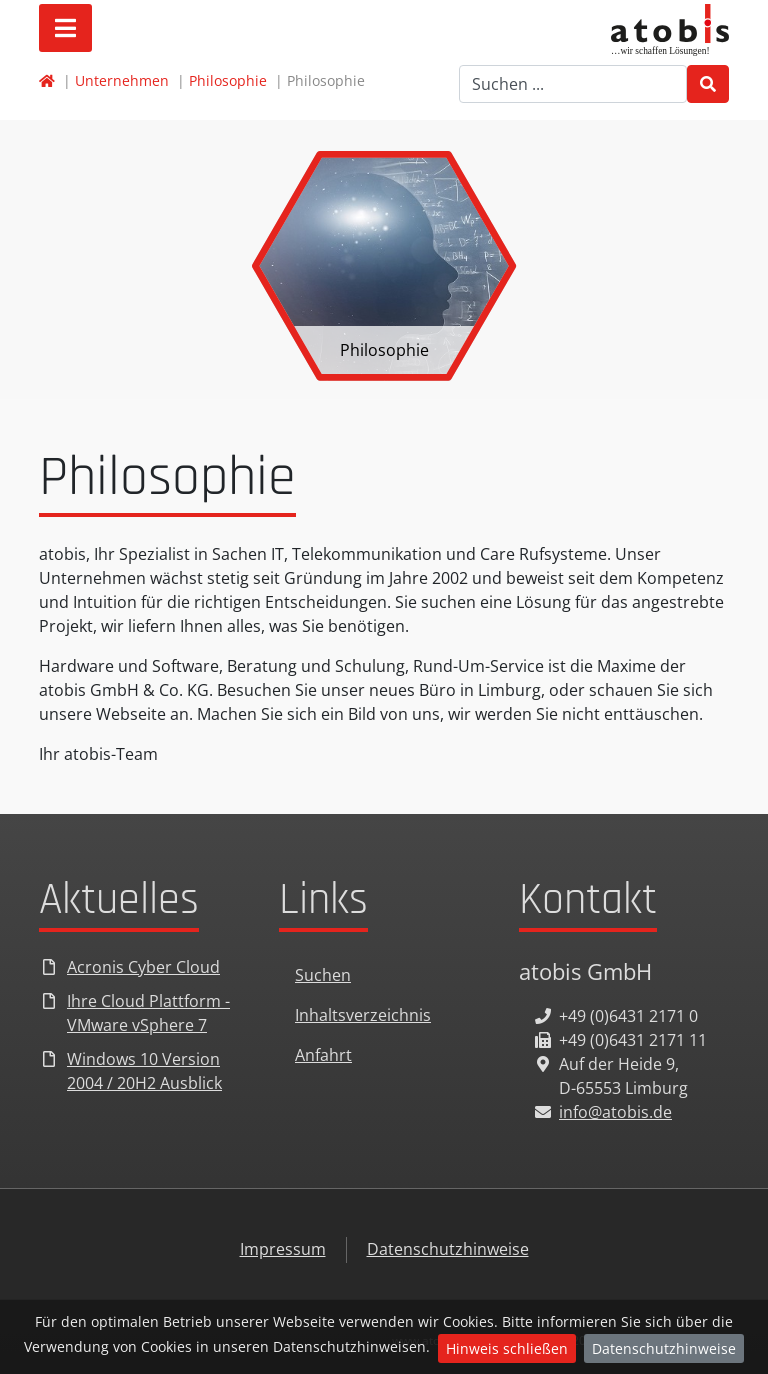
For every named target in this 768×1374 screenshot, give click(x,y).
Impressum (283, 1249)
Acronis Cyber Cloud (143, 967)
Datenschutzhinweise (664, 1348)
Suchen (323, 975)
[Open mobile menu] (65, 28)
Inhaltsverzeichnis (363, 1015)
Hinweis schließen (507, 1348)
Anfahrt (323, 1055)
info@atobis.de (615, 1112)
